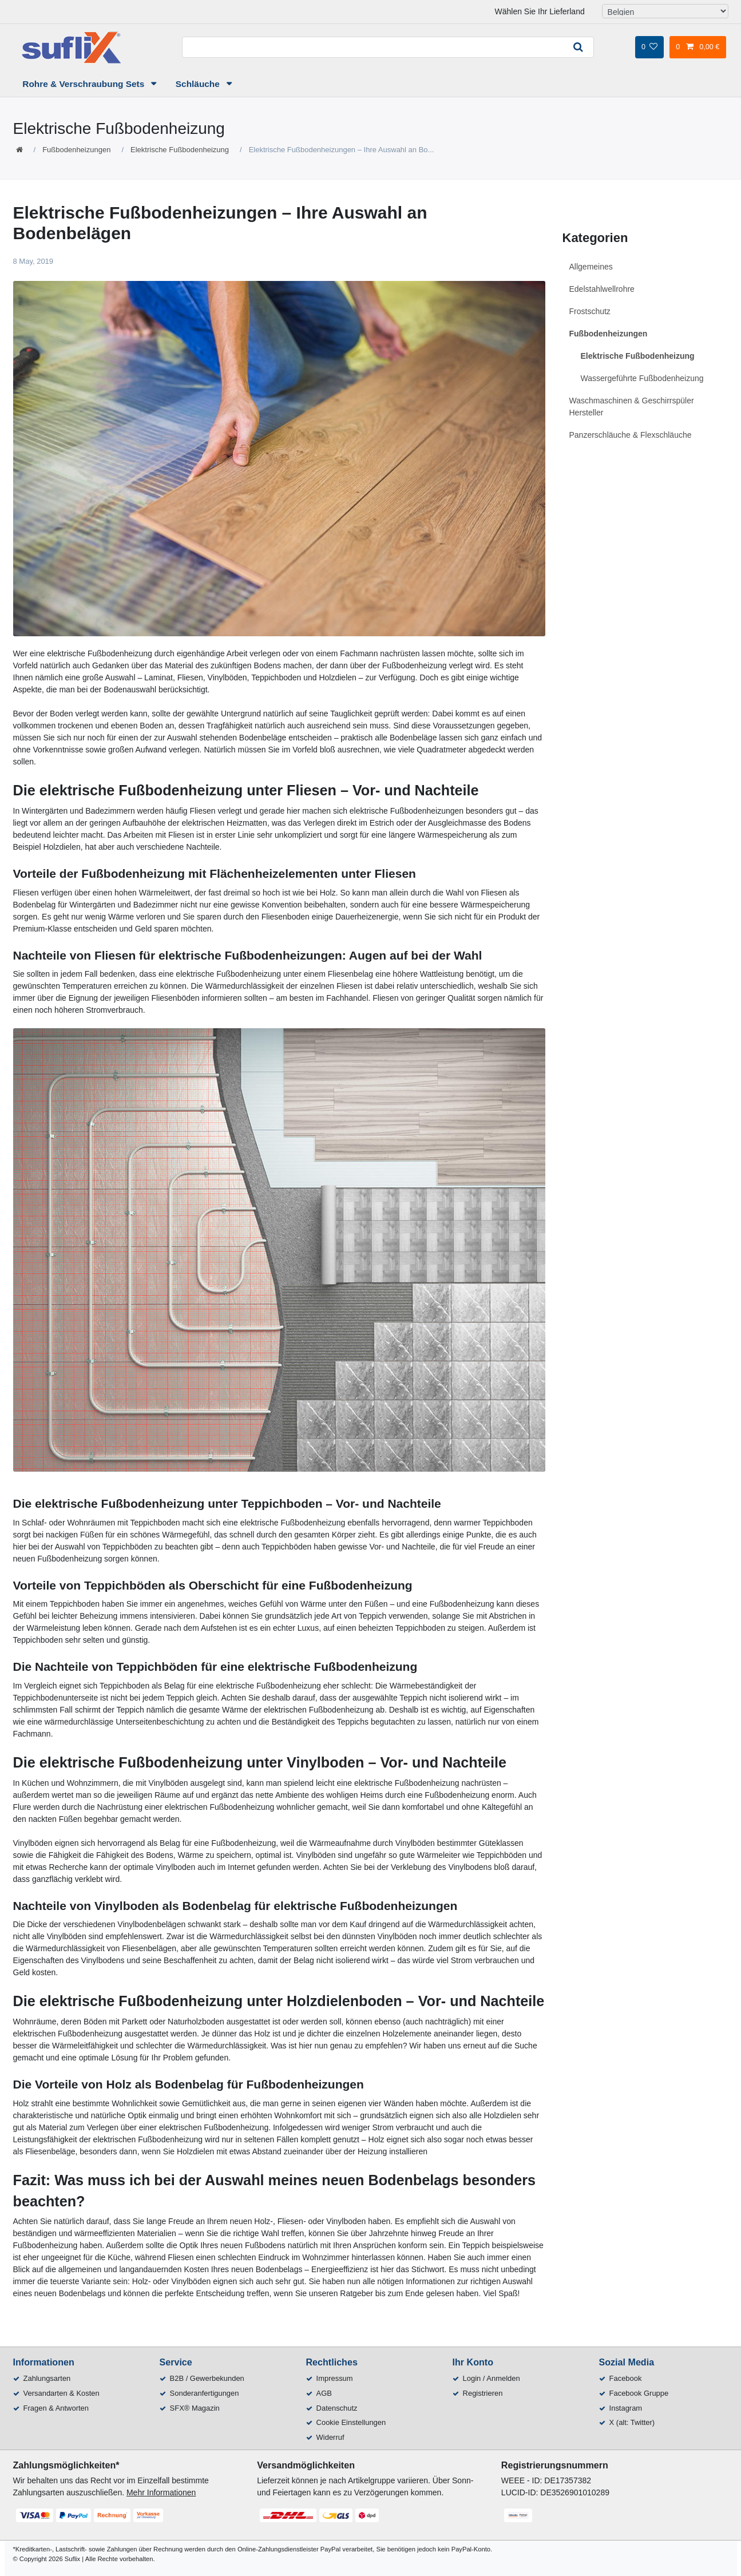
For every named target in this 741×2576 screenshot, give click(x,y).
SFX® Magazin (195, 2408)
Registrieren (483, 2393)
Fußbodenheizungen (76, 149)
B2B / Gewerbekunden (207, 2378)
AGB (324, 2393)
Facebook (625, 2378)
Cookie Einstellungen (351, 2422)
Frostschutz (590, 311)
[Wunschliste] (649, 47)
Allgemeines (591, 266)
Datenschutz (337, 2408)
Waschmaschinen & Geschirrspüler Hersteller (631, 406)
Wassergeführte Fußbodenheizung (642, 378)
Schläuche (199, 84)
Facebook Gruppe (639, 2393)
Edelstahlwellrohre (602, 289)
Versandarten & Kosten (61, 2393)
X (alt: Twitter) (632, 2422)
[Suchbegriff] (373, 47)
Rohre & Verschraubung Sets (84, 84)
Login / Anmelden (491, 2378)
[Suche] (578, 47)
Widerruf (330, 2437)
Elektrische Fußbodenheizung (179, 149)
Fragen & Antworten (56, 2408)
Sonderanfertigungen (204, 2393)
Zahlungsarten (47, 2378)
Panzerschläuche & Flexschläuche (630, 434)
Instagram (626, 2408)
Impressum (334, 2378)
